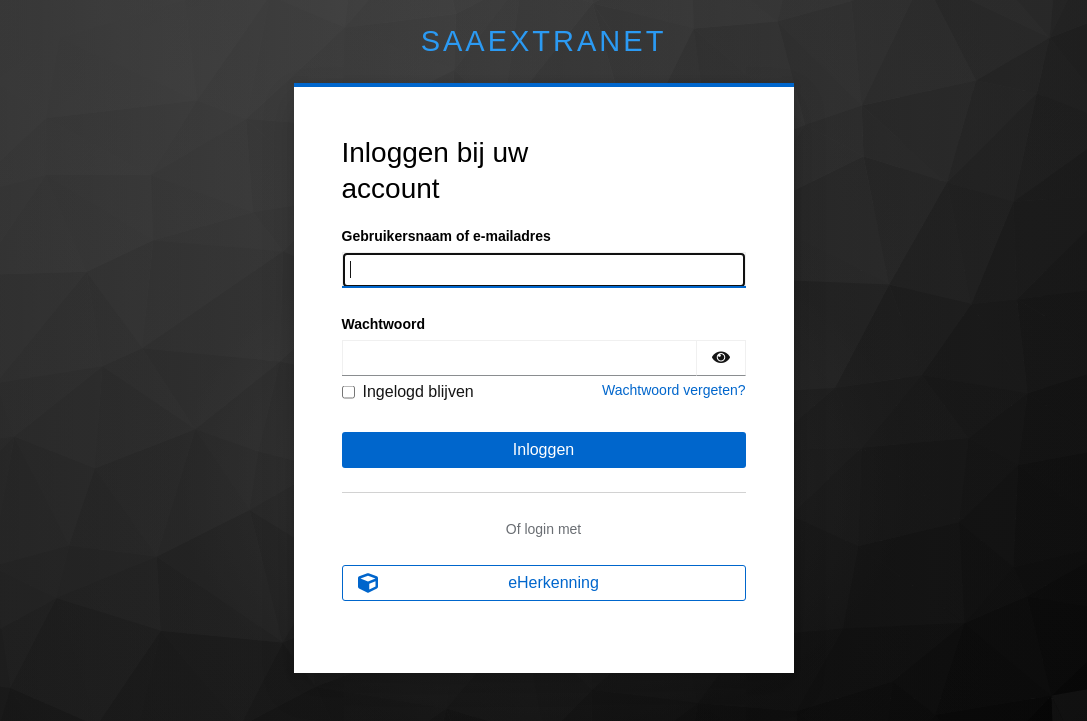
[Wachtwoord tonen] (721, 358)
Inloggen (543, 449)
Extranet (544, 41)
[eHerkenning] (544, 583)
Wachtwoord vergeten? (673, 390)
